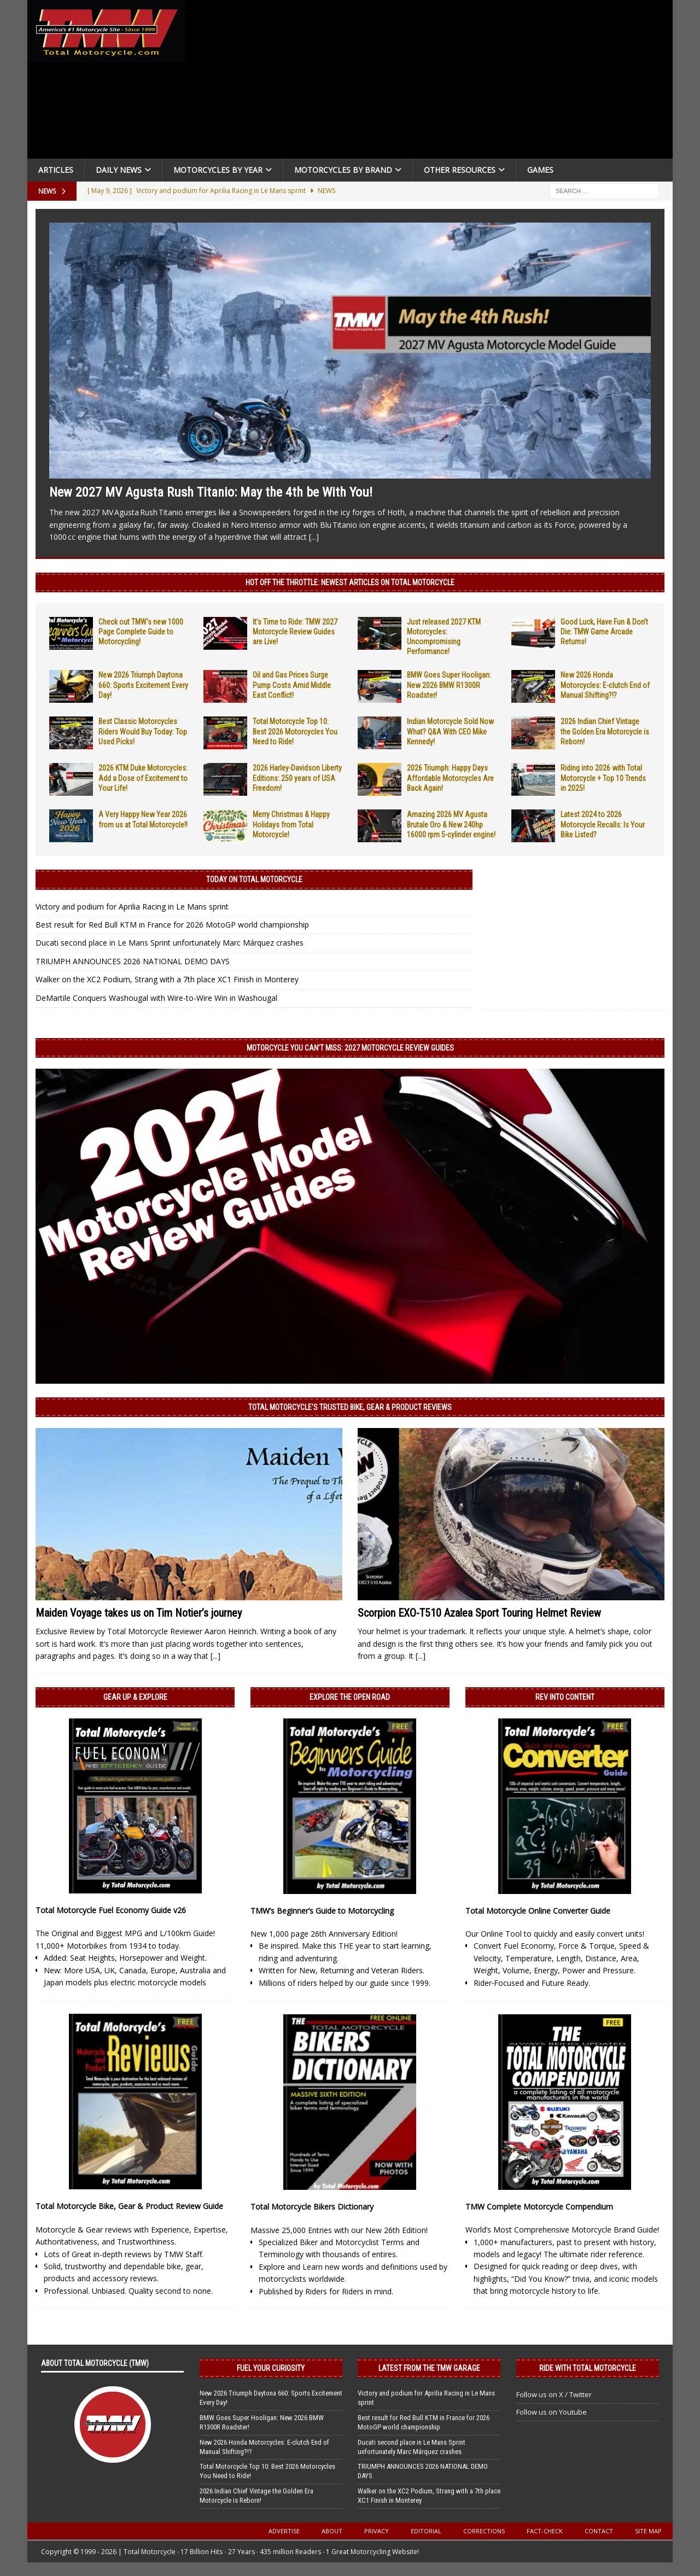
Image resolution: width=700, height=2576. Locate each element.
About (332, 2531)
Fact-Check (545, 2531)
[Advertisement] (433, 82)
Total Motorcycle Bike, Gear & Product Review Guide (129, 2206)
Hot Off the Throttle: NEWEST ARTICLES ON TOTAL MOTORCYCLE (350, 582)
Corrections (484, 2531)
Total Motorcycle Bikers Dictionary (312, 2206)
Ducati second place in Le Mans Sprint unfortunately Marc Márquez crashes (170, 942)
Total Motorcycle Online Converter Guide (537, 1910)
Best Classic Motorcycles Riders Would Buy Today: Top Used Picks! (142, 731)
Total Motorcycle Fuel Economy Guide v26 (111, 1910)
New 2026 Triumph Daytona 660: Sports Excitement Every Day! (143, 685)
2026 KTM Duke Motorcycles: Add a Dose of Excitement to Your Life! (143, 778)
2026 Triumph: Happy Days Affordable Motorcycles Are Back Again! (450, 778)
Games (540, 170)
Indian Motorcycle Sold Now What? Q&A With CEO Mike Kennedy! (450, 731)
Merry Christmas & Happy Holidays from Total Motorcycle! (291, 824)
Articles (55, 170)
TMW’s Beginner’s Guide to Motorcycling (322, 1910)
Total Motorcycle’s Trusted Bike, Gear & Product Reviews (350, 1407)
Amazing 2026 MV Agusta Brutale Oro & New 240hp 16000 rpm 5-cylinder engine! (451, 824)
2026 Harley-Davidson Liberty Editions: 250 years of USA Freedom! (297, 778)
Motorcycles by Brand (343, 170)
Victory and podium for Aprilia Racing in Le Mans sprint (132, 906)
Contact (599, 2531)
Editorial (426, 2531)
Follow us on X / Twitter (554, 2394)
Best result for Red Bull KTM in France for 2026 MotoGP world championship (172, 924)
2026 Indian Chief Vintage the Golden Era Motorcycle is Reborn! (605, 731)
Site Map (648, 2531)
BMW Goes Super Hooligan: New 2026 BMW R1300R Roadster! (449, 685)
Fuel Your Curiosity (271, 2368)
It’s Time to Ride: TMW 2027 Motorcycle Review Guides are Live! (295, 631)
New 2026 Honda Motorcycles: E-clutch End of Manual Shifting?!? (605, 685)
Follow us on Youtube (551, 2412)
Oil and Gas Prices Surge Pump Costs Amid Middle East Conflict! (292, 685)
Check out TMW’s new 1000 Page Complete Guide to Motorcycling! (140, 631)
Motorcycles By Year (217, 170)
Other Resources (459, 170)
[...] (314, 537)
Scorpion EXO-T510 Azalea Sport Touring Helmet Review (479, 1612)
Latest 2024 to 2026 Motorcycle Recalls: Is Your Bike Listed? (603, 824)
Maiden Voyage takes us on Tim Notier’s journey (139, 1612)
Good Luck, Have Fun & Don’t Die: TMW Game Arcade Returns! (604, 631)
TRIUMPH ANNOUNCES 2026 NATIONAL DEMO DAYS (133, 961)
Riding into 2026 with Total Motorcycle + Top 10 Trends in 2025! (603, 778)
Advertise (284, 2531)
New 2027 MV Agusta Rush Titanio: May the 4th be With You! (210, 492)
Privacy (376, 2531)
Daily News (119, 170)
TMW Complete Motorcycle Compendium (539, 2206)
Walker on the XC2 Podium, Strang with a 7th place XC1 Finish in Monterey (167, 979)
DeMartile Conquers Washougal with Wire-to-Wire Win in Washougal (156, 998)
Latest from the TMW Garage (429, 2368)
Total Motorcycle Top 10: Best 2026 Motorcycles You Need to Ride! (295, 731)
